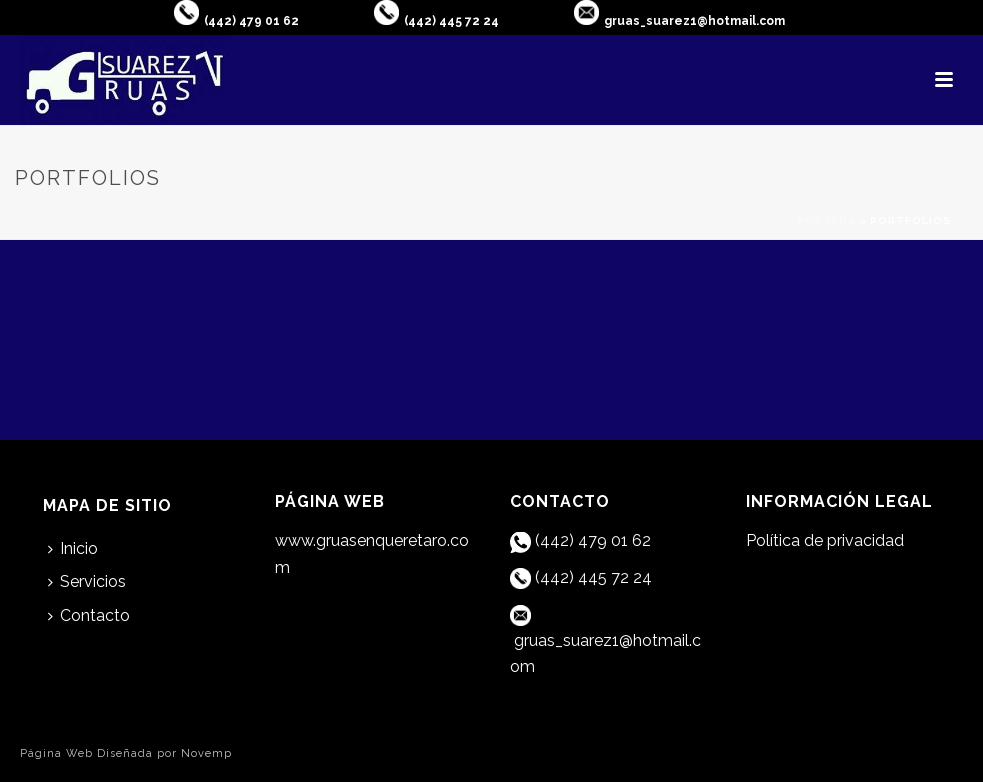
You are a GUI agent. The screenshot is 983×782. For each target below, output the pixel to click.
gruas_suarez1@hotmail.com (694, 21)
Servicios (87, 581)
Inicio (73, 548)
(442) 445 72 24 (451, 21)
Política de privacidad (825, 540)
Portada (826, 220)
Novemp (206, 753)
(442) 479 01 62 (251, 21)
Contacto (89, 615)
